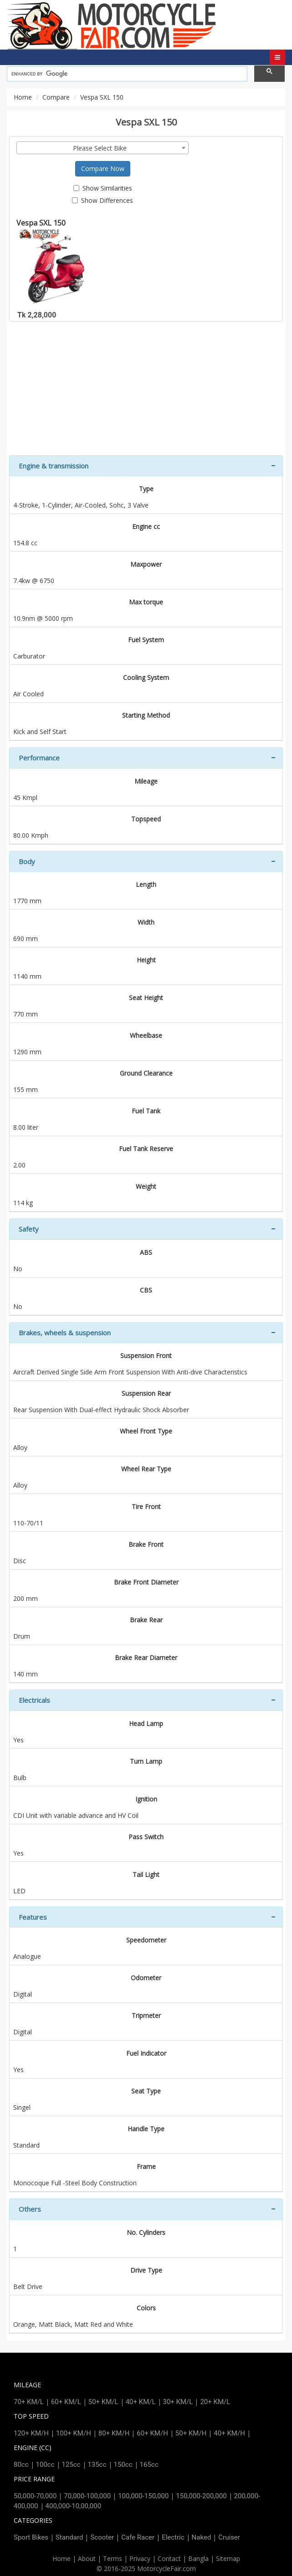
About (87, 2558)
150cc (123, 2464)
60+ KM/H (152, 2433)
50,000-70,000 (35, 2496)
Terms (112, 2558)
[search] (126, 74)
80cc (21, 2464)
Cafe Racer (137, 2537)
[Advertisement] (146, 392)
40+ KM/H (229, 2433)
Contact (169, 2558)
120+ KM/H (31, 2433)
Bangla (198, 2558)
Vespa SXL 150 (56, 262)
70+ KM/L (29, 2402)
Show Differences (102, 200)
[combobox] (102, 147)
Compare (56, 97)
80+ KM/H (114, 2433)
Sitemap (228, 2558)
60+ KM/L (66, 2402)
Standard (69, 2537)
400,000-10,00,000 (74, 2506)
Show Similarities (102, 188)
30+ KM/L (178, 2402)
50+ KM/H (191, 2433)
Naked (201, 2537)
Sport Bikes (31, 2537)
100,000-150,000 (143, 2496)
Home (23, 97)
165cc (149, 2464)
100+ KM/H (73, 2433)
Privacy (139, 2558)
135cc (97, 2464)
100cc (45, 2464)
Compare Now (102, 168)
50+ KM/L (103, 2402)
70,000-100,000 (87, 2496)
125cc (71, 2464)
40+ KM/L (141, 2402)
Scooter (102, 2537)
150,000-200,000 (201, 2496)
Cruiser (229, 2537)
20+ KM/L (215, 2402)
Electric (173, 2537)
